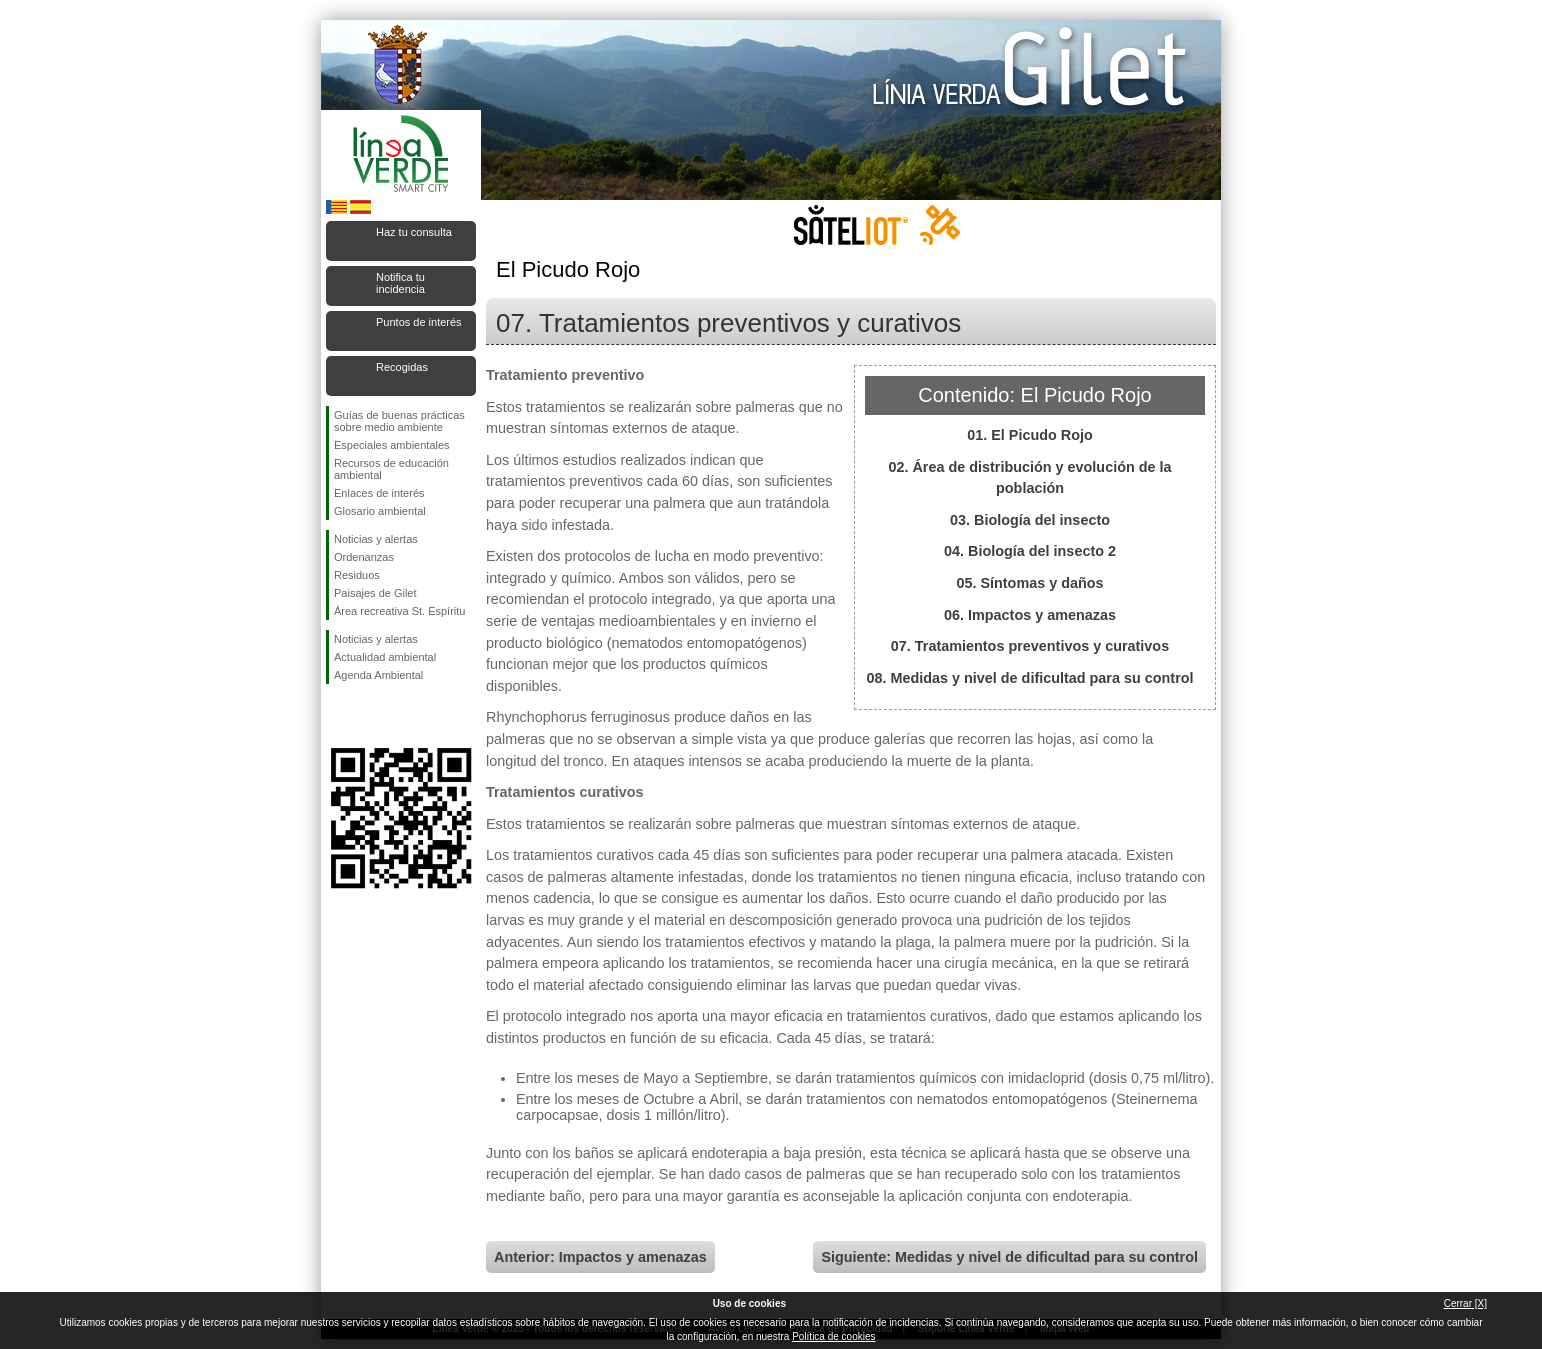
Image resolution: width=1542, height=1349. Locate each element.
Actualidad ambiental (385, 657)
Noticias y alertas (376, 539)
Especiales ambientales (392, 445)
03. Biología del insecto (1030, 520)
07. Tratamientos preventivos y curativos (1030, 646)
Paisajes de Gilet (375, 593)
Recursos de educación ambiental (391, 469)
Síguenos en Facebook (338, 716)
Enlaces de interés (379, 493)
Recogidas (402, 367)
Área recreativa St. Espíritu (399, 611)
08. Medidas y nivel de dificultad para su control (1029, 678)
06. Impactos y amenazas (1030, 615)
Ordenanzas (364, 557)
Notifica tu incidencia (400, 283)
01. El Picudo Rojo (1030, 435)
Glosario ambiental (380, 511)
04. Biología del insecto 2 (1030, 551)
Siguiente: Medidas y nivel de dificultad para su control (1009, 1257)
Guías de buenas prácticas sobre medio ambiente (399, 421)
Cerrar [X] (1465, 1303)
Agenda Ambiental (378, 675)
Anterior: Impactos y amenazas (600, 1257)
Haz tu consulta (414, 232)
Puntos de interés (419, 322)
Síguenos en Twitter (371, 716)
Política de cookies (833, 1336)
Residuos (357, 575)
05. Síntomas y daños (1029, 583)
